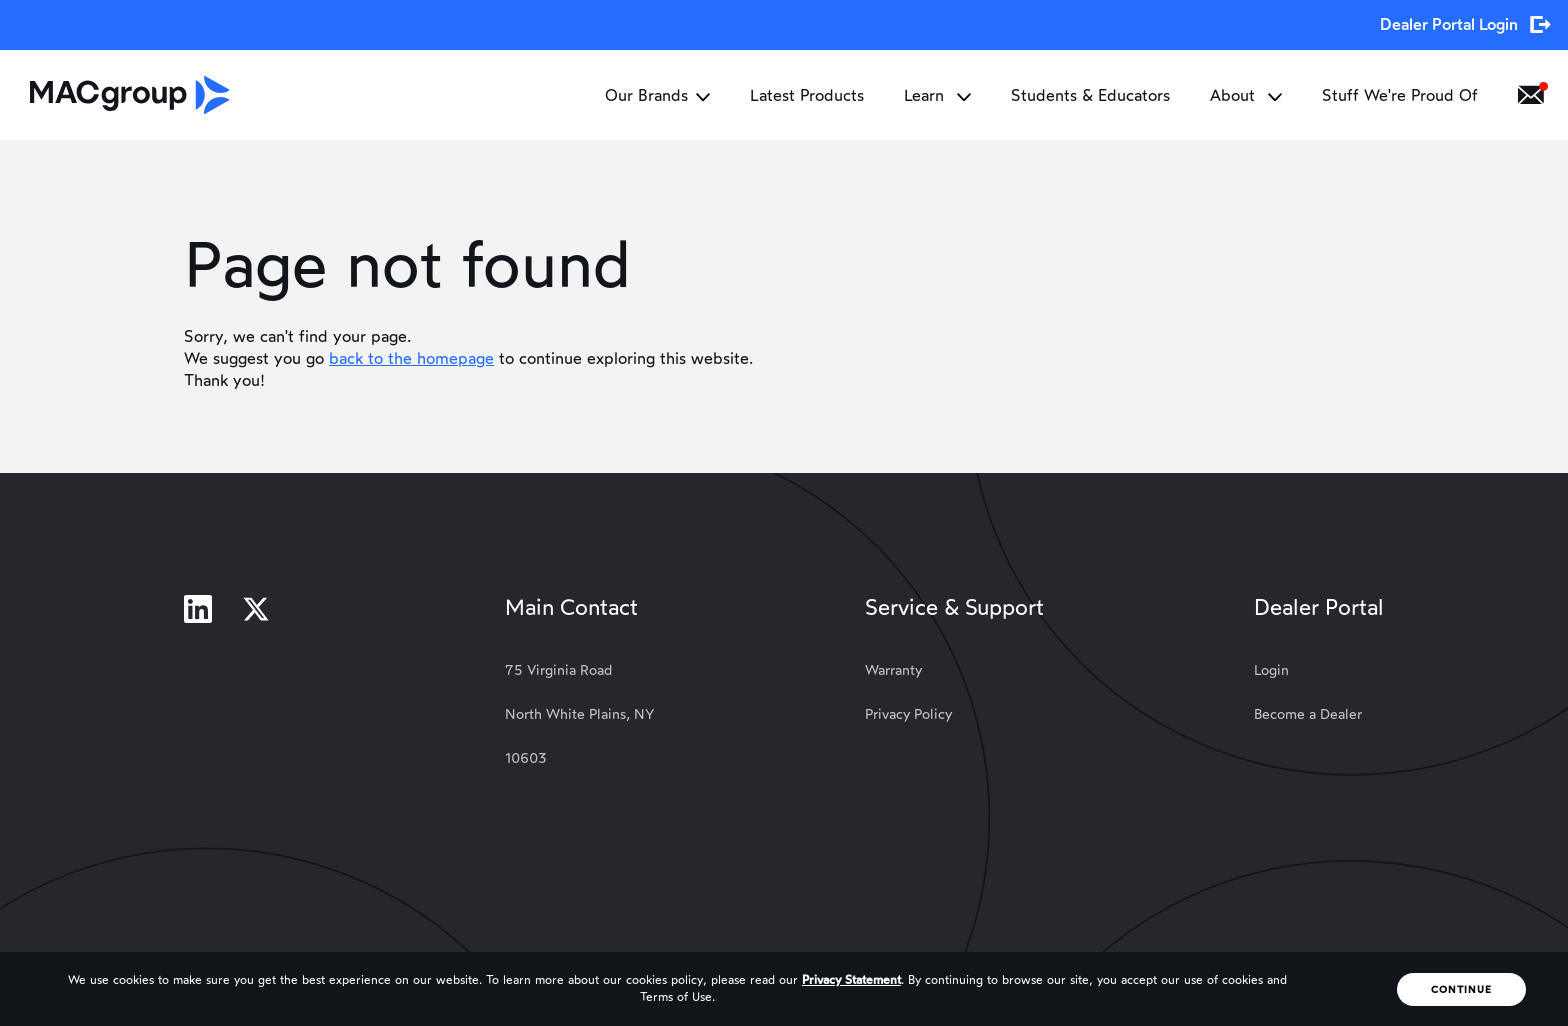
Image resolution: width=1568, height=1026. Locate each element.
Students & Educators (1090, 95)
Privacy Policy (908, 714)
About (1246, 95)
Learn (937, 95)
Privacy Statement (851, 980)
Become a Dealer (1308, 714)
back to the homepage (411, 358)
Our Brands (657, 95)
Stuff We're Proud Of (1400, 95)
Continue (1461, 989)
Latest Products (807, 95)
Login (1271, 670)
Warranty (893, 670)
